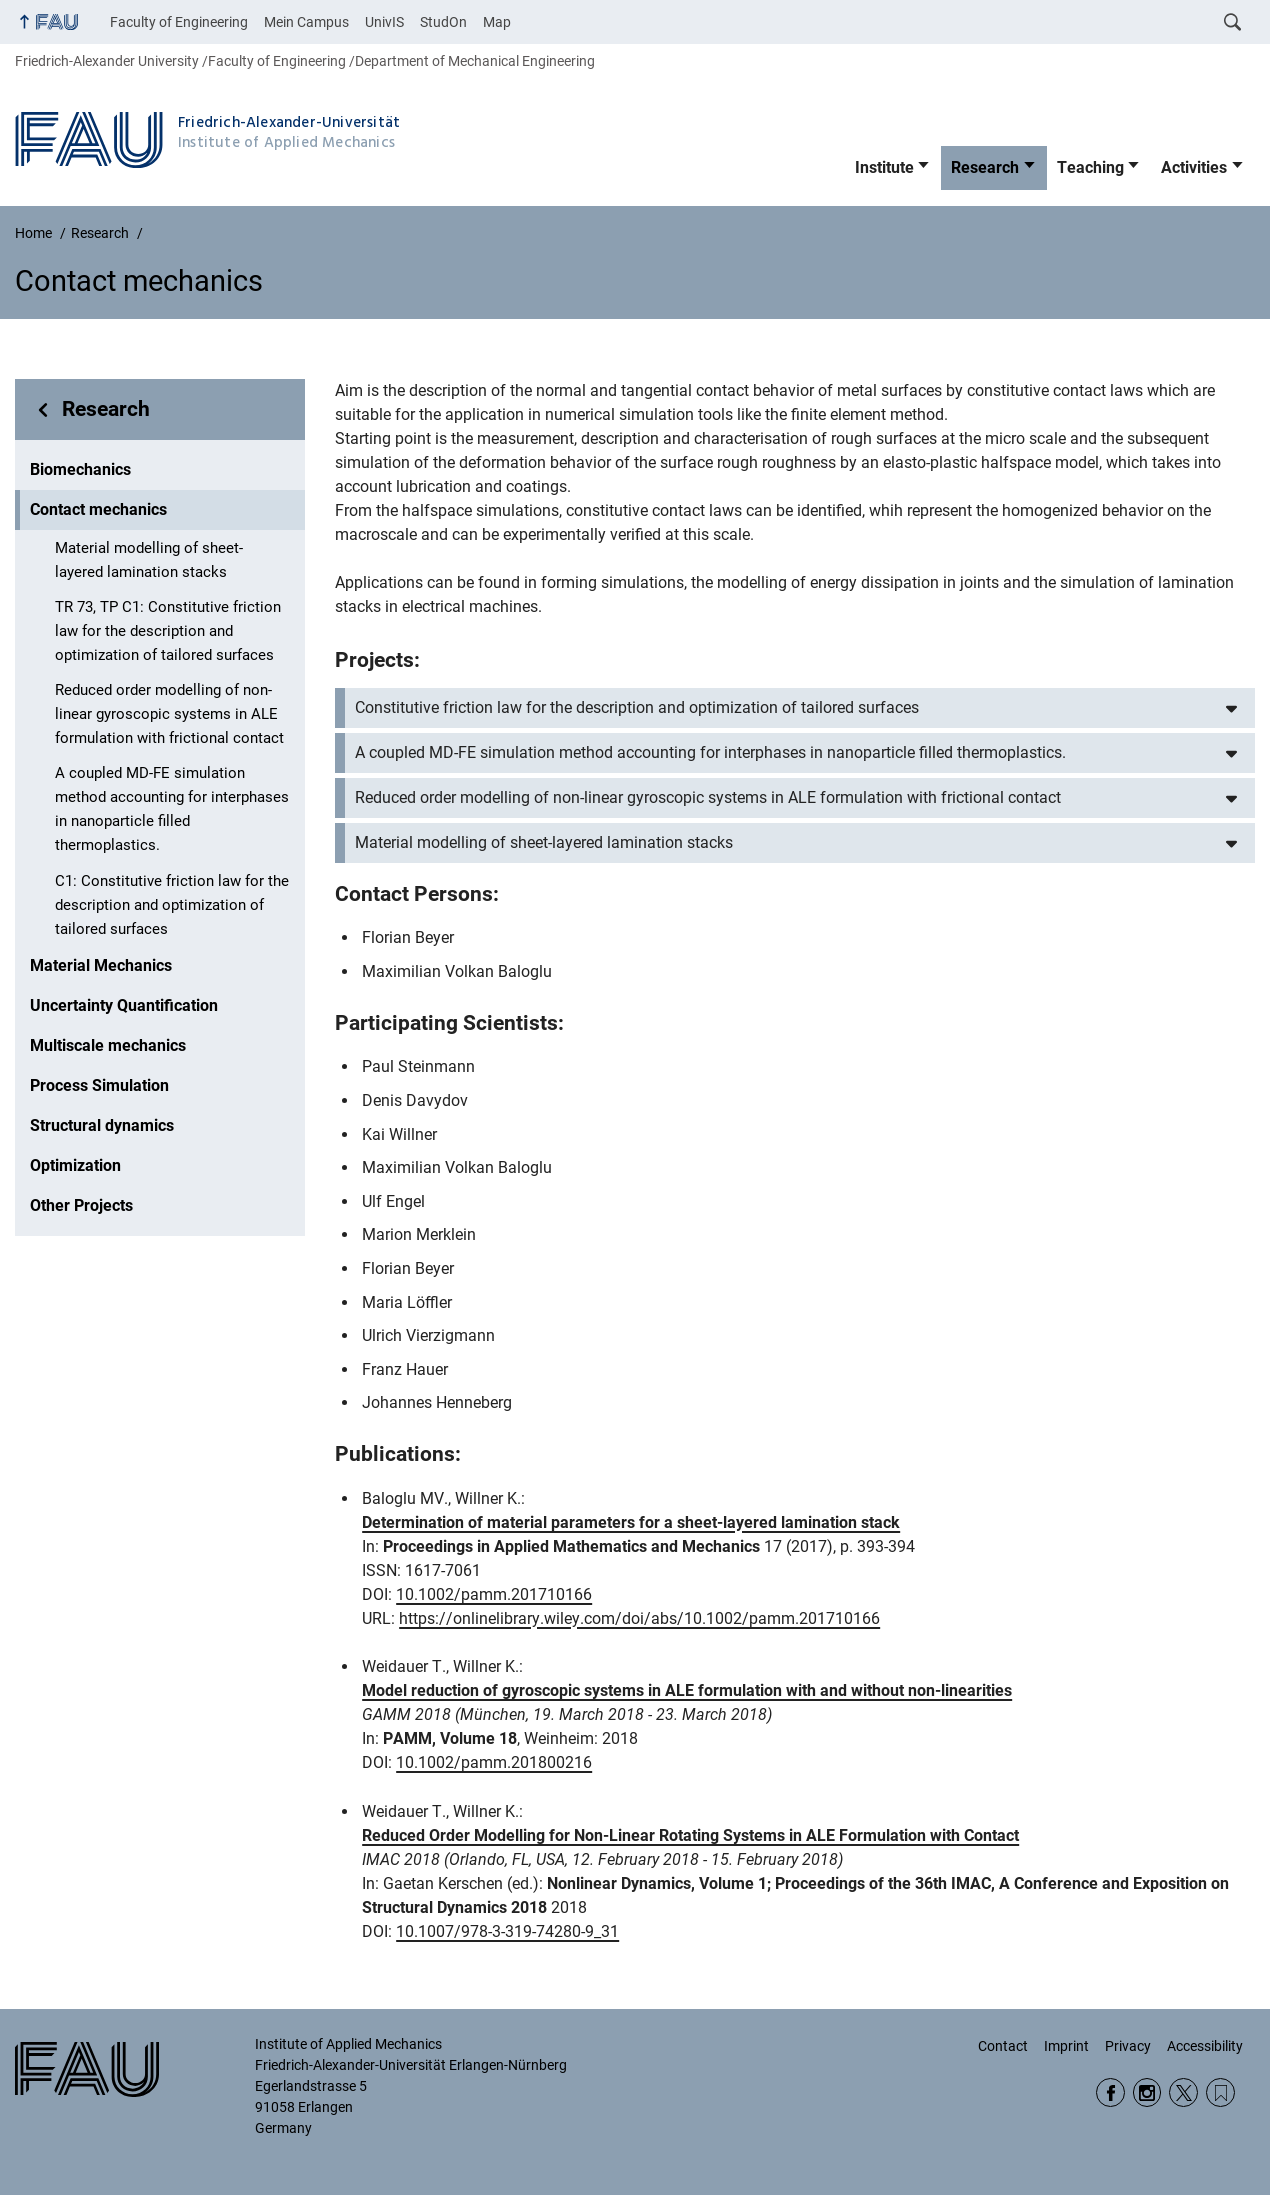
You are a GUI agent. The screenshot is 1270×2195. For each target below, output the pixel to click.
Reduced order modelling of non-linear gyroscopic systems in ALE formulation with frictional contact (169, 714)
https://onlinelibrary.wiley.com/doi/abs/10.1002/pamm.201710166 (639, 1618)
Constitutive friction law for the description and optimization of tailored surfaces (637, 707)
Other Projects (81, 1205)
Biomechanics (80, 469)
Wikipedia (1220, 2092)
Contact (1003, 2046)
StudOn (443, 22)
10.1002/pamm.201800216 (494, 1762)
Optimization (75, 1165)
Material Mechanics (101, 965)
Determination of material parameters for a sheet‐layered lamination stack (631, 1522)
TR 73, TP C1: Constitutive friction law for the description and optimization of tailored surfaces (168, 631)
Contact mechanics (98, 509)
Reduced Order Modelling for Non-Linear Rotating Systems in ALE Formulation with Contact (690, 1835)
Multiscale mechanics (108, 1045)
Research (985, 167)
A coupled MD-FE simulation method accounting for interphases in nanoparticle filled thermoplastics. (172, 809)
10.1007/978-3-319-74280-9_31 (507, 1931)
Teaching (1090, 167)
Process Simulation (99, 1085)
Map (497, 22)
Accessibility (1205, 2046)
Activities (1194, 167)
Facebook (1110, 2092)
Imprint (1066, 2046)
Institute (884, 167)
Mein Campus (306, 22)
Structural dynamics (102, 1125)
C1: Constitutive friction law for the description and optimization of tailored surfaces (172, 905)
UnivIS (384, 22)
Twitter (1183, 2092)
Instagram (1147, 2092)
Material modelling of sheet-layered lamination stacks (149, 560)
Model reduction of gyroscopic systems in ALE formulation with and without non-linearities (687, 1690)
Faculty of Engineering (179, 22)
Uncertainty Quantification (124, 1005)
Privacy (1128, 2046)
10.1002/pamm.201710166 (494, 1594)
